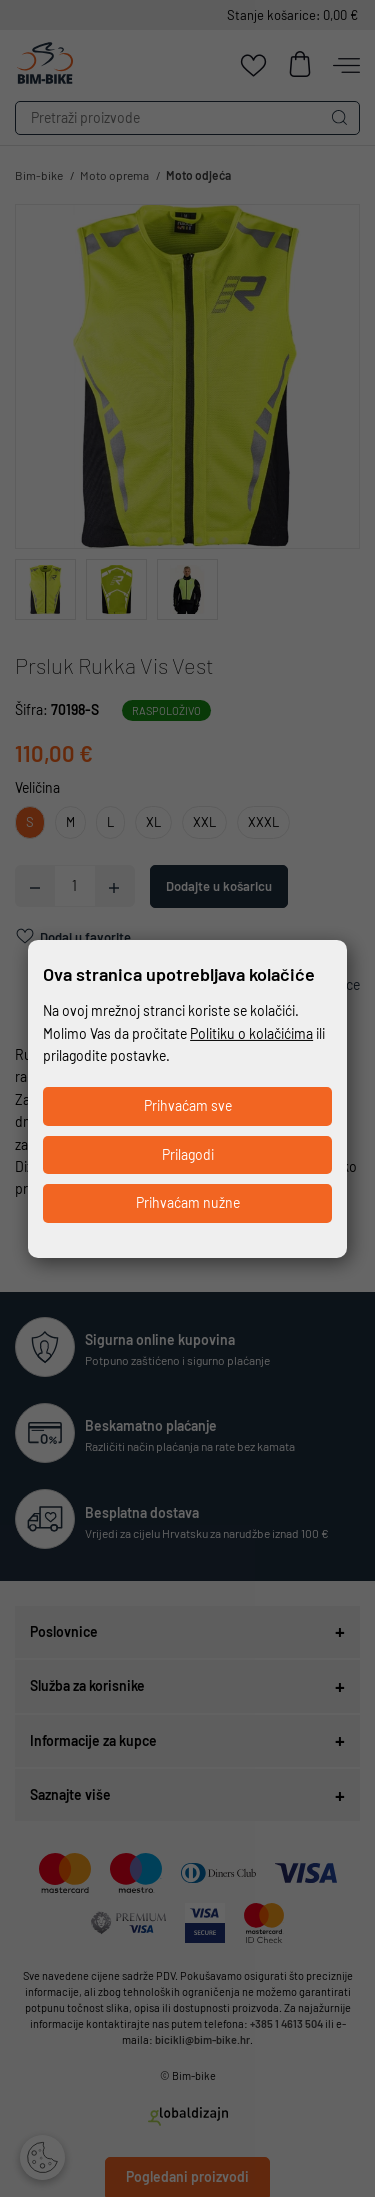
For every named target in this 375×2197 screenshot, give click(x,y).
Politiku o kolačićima (251, 1033)
